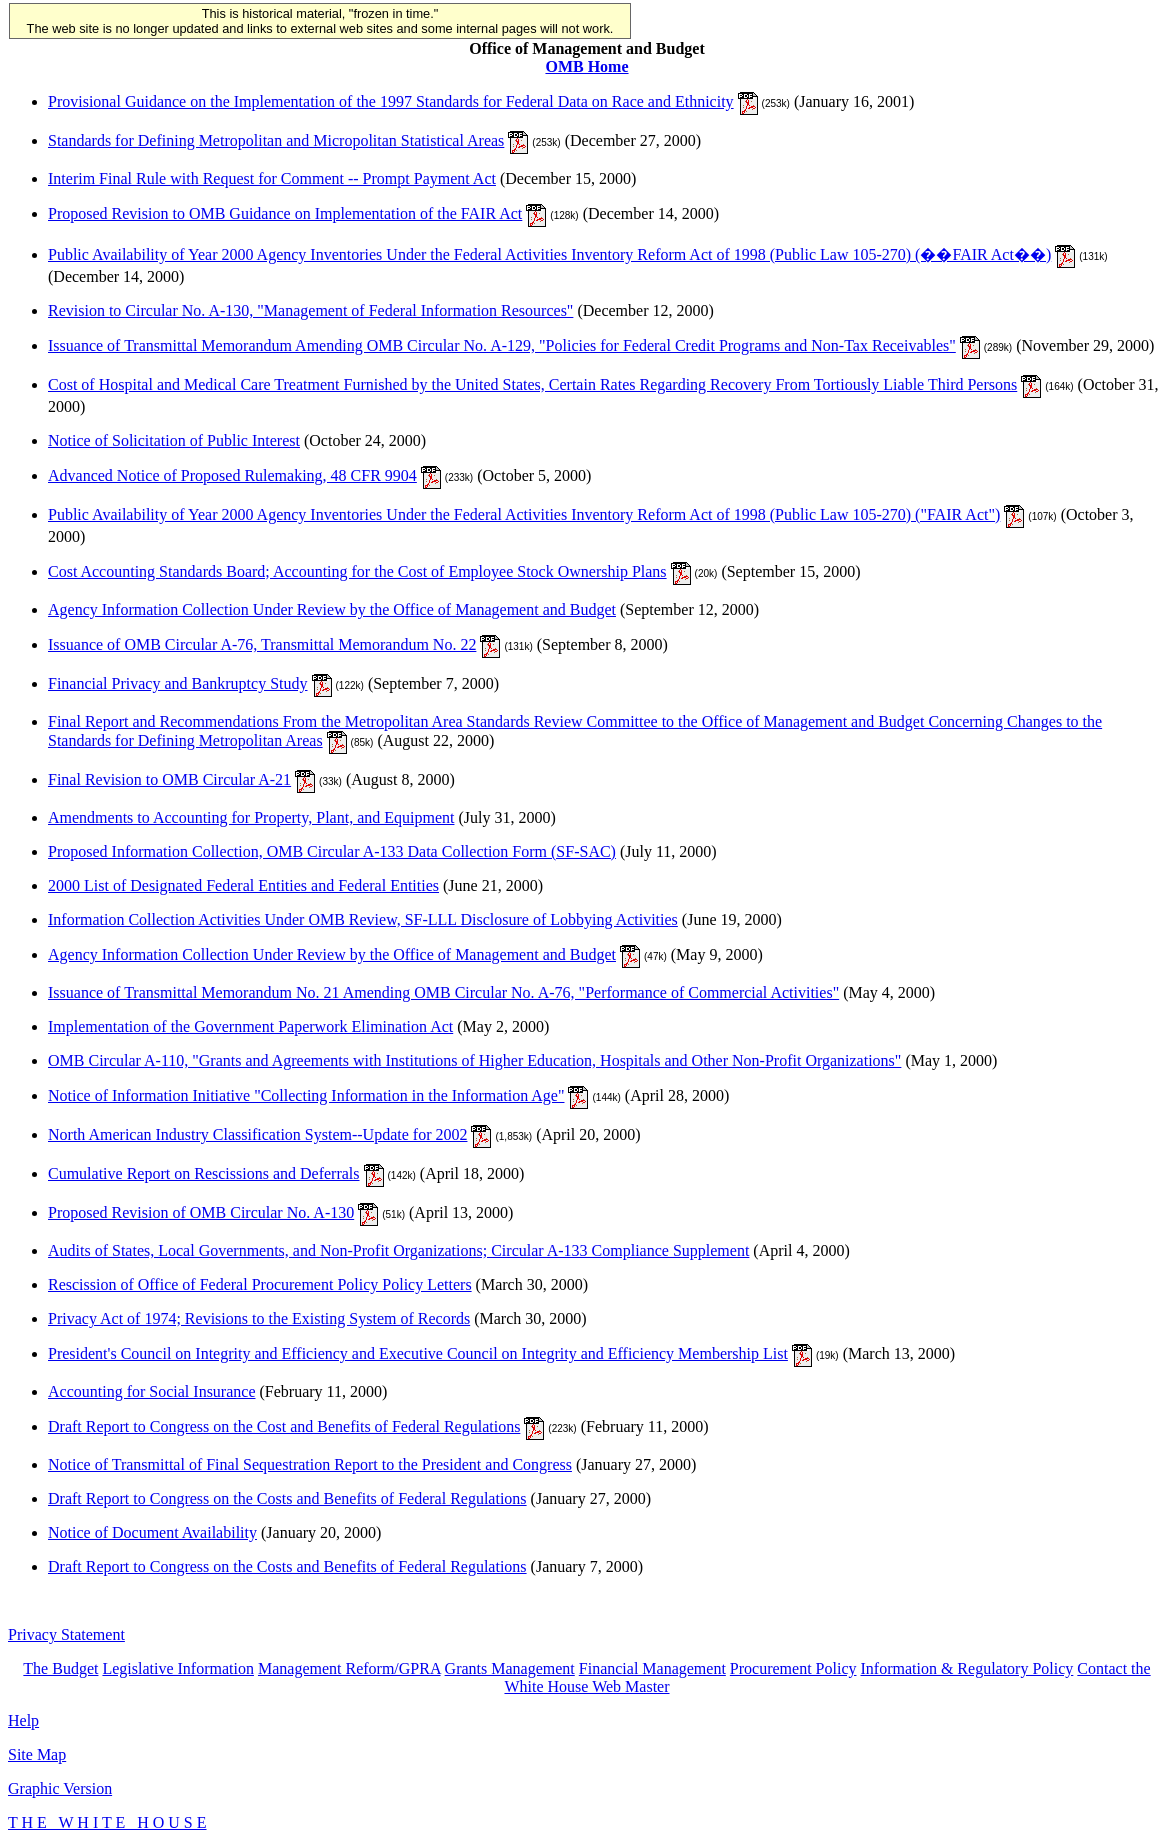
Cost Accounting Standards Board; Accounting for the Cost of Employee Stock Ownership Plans (357, 571)
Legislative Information (178, 1668)
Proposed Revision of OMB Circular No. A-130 (201, 1212)
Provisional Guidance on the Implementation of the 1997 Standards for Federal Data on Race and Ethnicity (391, 101)
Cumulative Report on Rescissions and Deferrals (204, 1173)
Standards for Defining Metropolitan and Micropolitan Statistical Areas (276, 140)
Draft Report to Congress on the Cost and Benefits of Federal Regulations (284, 1426)
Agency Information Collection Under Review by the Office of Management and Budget (332, 609)
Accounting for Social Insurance (151, 1391)
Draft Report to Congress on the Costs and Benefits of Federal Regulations (287, 1498)
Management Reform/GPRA (349, 1668)
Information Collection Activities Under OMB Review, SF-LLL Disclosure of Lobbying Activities (363, 919)
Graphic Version (60, 1788)
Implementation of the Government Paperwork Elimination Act (250, 1026)
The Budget (60, 1668)
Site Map (37, 1754)
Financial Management (652, 1668)
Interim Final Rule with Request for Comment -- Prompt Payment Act (272, 178)
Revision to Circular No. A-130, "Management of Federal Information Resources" (310, 310)
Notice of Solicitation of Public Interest (174, 440)
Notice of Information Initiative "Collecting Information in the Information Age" (306, 1095)
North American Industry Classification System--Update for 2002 (257, 1134)
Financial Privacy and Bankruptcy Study (178, 683)
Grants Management (510, 1668)
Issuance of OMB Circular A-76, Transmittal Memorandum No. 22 (262, 644)
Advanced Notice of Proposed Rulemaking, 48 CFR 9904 (232, 475)
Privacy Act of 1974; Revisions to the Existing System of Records (259, 1318)
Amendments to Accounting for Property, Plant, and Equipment (251, 817)
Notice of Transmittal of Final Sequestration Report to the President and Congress (310, 1464)
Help (23, 1720)
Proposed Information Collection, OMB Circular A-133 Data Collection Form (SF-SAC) (332, 851)
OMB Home (586, 66)
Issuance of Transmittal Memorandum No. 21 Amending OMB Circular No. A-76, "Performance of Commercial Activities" (443, 992)
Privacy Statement (66, 1634)
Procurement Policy (793, 1668)
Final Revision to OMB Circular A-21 (169, 779)
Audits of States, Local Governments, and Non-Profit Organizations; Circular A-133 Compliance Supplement (398, 1250)
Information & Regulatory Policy (966, 1668)
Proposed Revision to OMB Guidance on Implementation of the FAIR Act (285, 213)
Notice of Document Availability (152, 1532)
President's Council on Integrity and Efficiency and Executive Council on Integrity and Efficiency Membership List (418, 1353)
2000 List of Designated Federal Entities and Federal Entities (243, 885)
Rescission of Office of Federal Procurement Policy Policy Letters (260, 1284)
